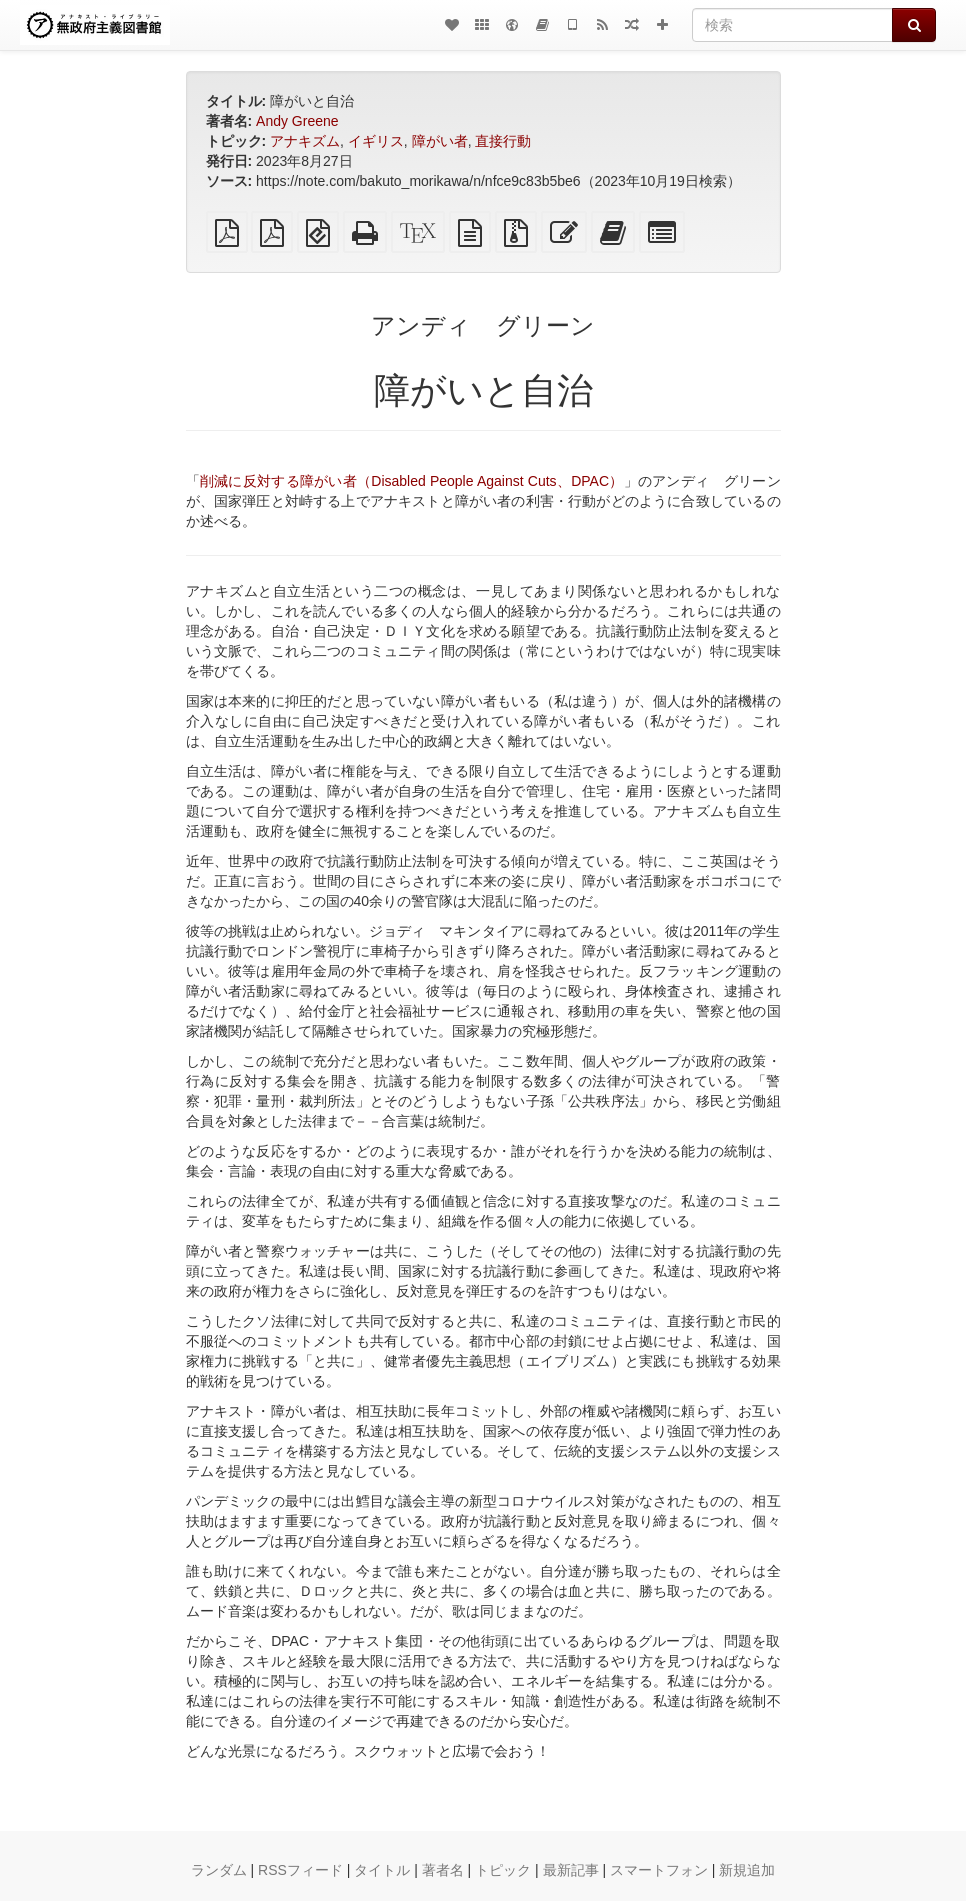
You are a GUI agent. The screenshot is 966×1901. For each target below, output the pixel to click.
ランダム (219, 1870)
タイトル (382, 1870)
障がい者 (440, 141)
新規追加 (747, 1870)
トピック (503, 1870)
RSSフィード (300, 1870)
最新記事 (571, 1870)
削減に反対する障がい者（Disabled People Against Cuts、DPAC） (412, 481)
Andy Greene (297, 121)
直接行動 (503, 141)
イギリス (376, 141)
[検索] (792, 25)
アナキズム (305, 141)
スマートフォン (659, 1870)
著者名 (443, 1870)
